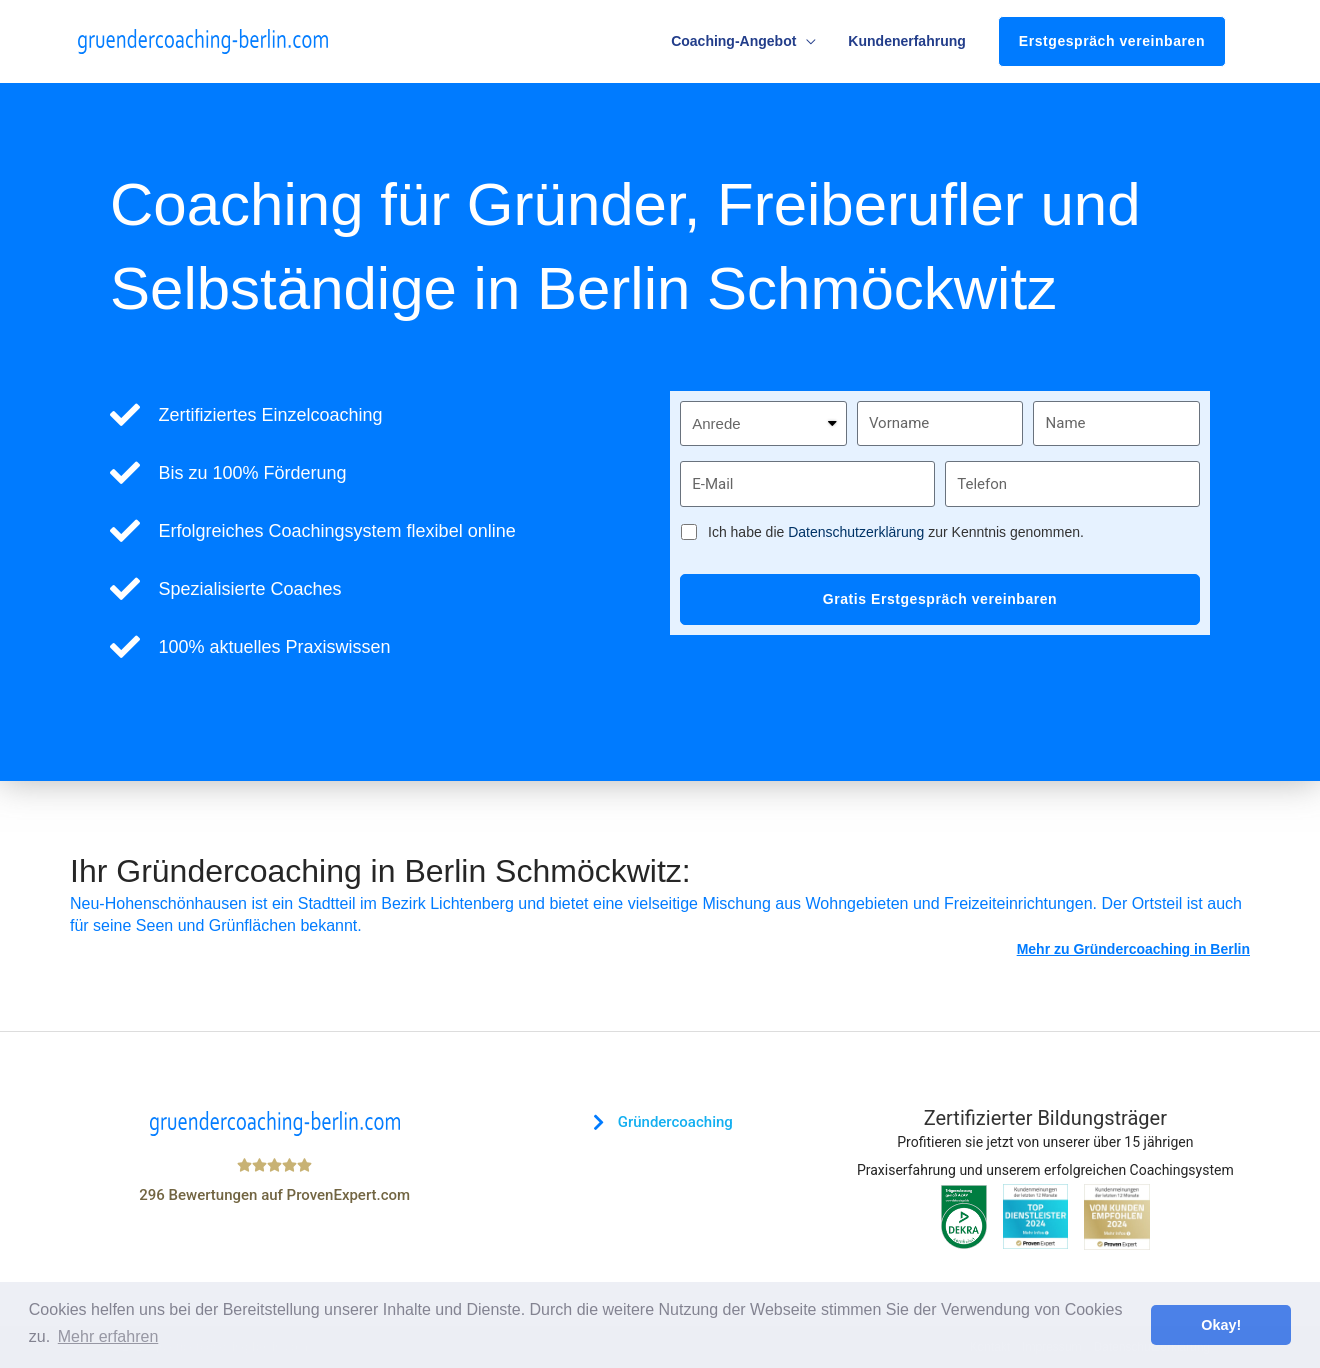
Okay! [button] (1221, 1325)
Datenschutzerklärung (856, 532)
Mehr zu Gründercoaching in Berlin (1133, 949)
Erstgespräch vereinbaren (1112, 41)
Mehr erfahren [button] (108, 1336)
